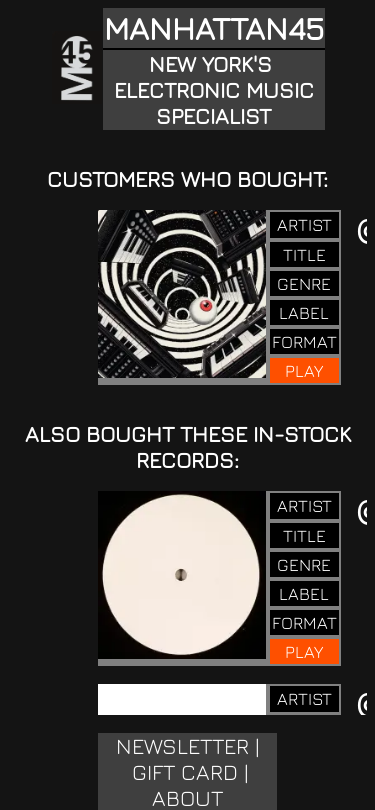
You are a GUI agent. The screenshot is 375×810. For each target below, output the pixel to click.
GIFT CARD (185, 772)
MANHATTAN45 (214, 28)
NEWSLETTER (182, 746)
